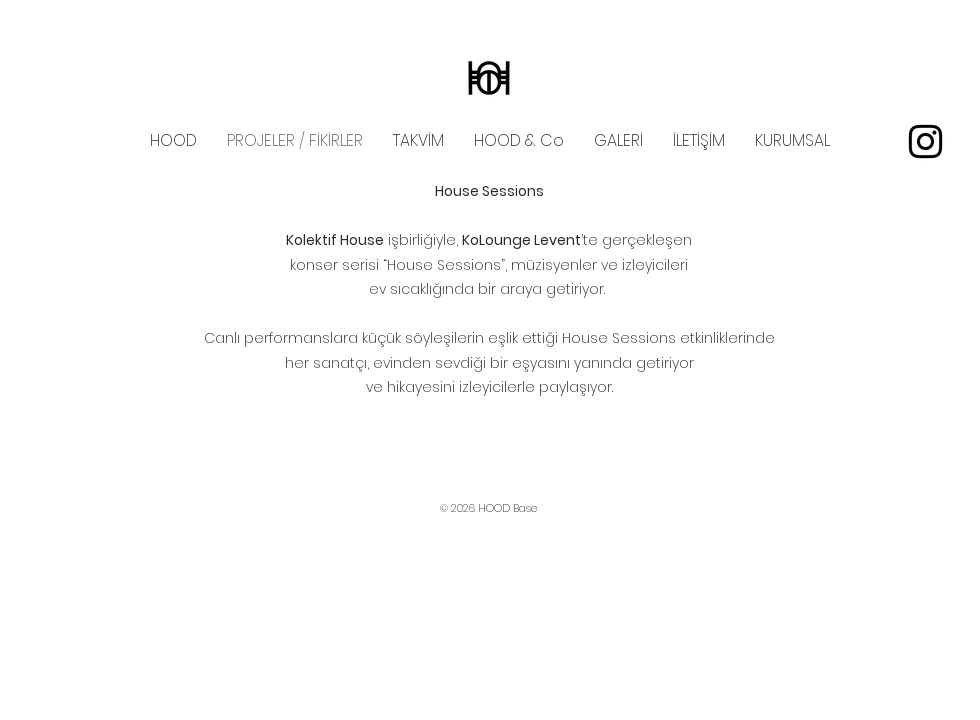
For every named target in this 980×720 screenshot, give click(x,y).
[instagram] (925, 141)
